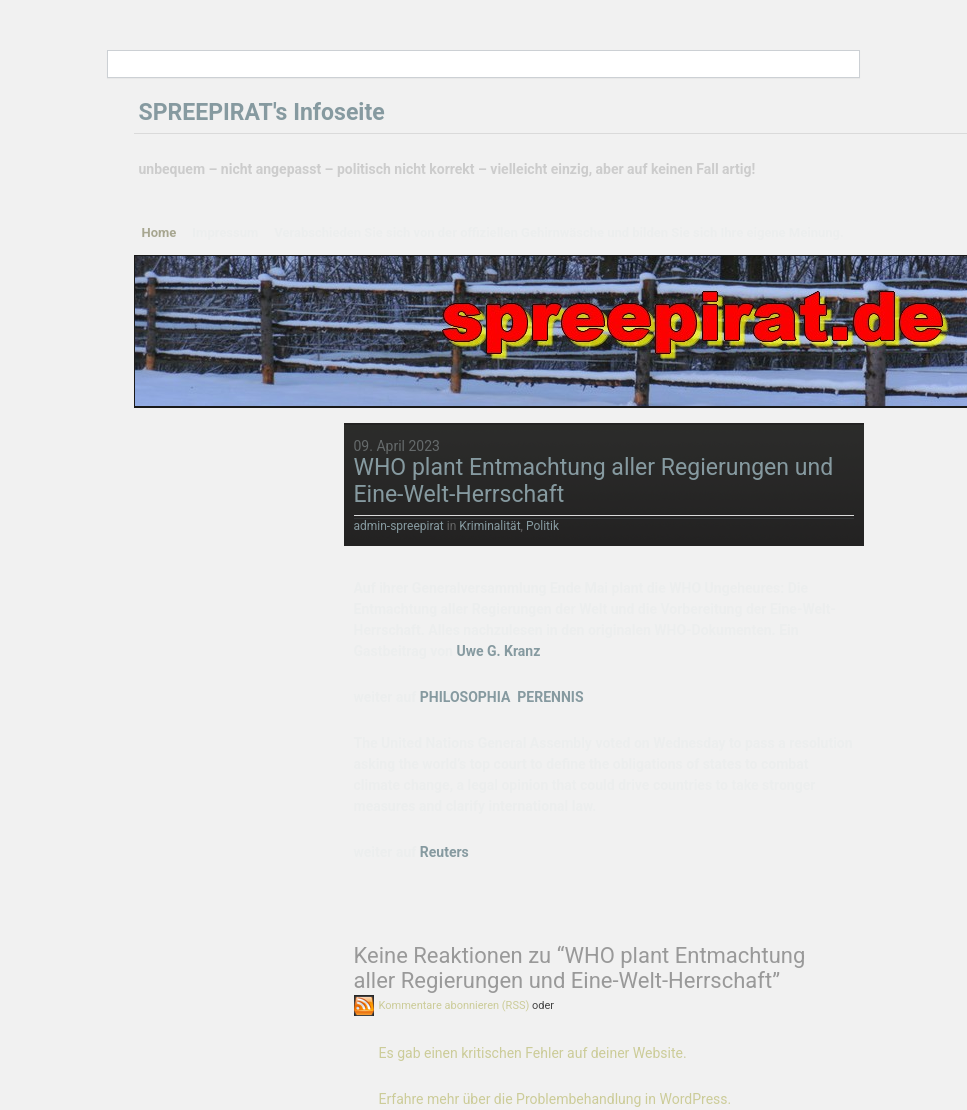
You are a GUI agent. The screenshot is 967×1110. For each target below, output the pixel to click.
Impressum (225, 232)
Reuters (444, 852)
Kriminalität (489, 526)
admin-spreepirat (399, 526)
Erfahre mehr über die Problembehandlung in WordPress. (555, 1099)
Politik (542, 526)
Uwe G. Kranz (498, 651)
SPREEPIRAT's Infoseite (262, 112)
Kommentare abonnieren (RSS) (454, 1005)
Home (159, 232)
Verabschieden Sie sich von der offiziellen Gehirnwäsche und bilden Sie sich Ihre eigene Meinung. (559, 232)
